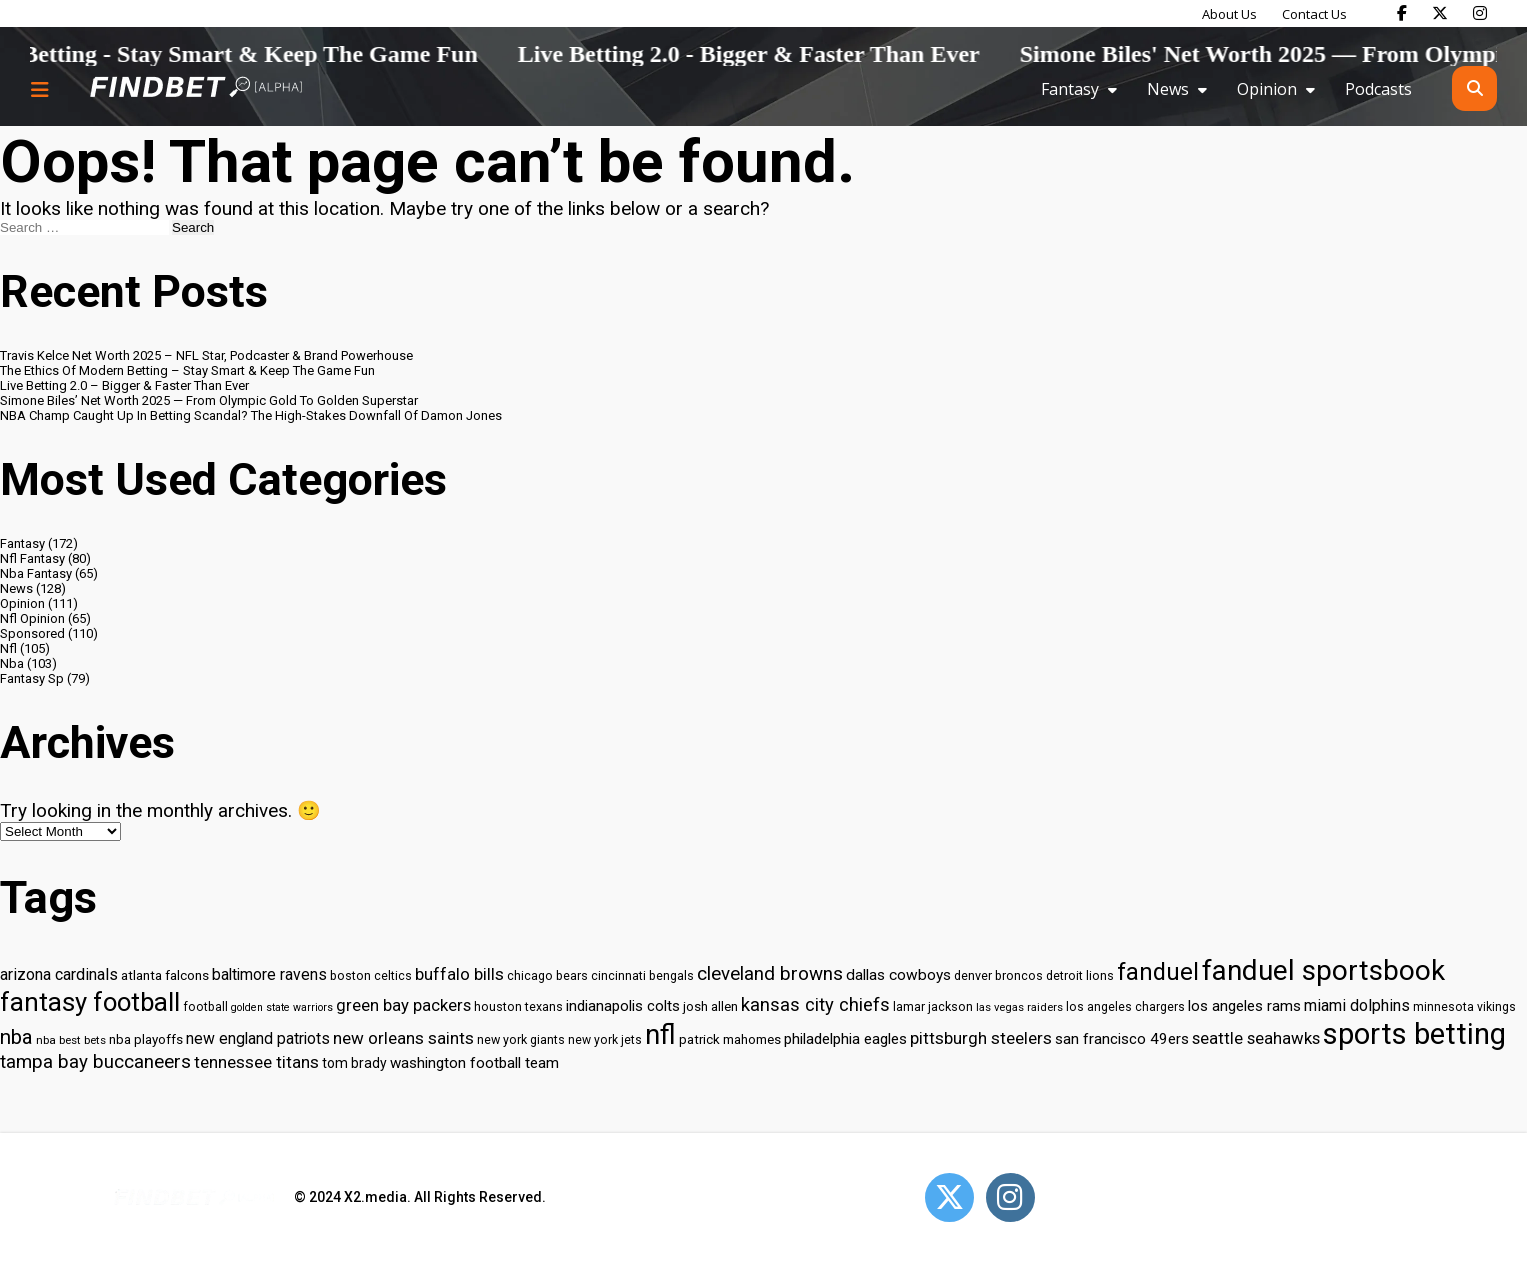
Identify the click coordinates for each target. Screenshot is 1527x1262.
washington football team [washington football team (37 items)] (474, 1063)
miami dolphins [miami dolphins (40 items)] (1357, 1005)
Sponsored (32, 633)
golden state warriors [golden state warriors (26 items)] (282, 1007)
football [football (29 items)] (205, 1007)
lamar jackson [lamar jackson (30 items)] (933, 1006)
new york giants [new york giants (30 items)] (521, 1039)
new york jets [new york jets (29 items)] (605, 1040)
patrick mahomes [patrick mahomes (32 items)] (730, 1039)
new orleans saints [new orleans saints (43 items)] (403, 1038)
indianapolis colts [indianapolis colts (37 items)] (623, 1006)
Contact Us (1314, 14)
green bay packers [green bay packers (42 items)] (403, 1005)
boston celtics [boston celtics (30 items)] (371, 975)
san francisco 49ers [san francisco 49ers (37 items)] (1122, 1039)
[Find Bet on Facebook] (1402, 13)
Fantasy (1070, 89)
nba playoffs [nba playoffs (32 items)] (146, 1039)
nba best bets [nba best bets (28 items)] (71, 1040)
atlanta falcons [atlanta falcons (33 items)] (165, 975)
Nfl (8, 648)
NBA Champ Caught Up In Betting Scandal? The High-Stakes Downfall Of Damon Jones (251, 415)
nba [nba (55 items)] (16, 1037)
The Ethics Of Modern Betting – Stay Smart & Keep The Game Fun (187, 370)
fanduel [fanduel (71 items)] (1158, 972)
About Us (1229, 14)
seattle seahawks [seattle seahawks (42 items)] (1256, 1038)
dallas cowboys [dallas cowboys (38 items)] (898, 975)
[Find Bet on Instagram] (1480, 13)
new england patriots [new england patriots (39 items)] (258, 1038)
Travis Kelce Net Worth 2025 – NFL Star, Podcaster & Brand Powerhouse (206, 355)
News (1168, 89)
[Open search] (1474, 88)
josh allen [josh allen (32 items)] (710, 1006)
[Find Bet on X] (1440, 13)
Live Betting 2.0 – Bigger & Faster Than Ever (124, 385)
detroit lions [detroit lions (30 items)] (1080, 975)
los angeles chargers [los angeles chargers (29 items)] (1125, 1007)
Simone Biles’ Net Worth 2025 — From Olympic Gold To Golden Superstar (209, 400)
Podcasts (1378, 89)
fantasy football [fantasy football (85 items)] (90, 1002)
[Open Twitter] (949, 1197)
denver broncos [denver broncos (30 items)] (998, 975)
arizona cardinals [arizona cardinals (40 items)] (59, 974)
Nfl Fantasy (32, 558)
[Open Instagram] (1010, 1197)
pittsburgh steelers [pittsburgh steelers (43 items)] (981, 1038)
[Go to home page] (196, 88)
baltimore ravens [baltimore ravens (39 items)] (269, 974)
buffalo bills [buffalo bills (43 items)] (459, 974)
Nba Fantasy (36, 573)
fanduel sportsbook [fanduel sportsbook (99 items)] (1323, 970)
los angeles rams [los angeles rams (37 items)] (1244, 1006)
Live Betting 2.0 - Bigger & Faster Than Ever (843, 54)
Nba (12, 663)
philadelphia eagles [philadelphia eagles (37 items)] (845, 1039)
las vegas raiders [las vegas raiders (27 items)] (1019, 1007)
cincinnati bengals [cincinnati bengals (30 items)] (642, 975)
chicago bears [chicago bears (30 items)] (547, 975)
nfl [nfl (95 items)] (660, 1035)
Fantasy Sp (32, 678)
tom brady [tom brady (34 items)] (354, 1063)
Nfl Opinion (32, 618)
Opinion (1267, 89)
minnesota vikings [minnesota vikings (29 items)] (1464, 1007)
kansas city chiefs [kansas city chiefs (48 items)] (815, 1005)
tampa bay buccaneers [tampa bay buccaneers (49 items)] (95, 1062)
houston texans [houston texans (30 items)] (518, 1006)
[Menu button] (40, 89)
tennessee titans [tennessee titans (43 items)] (256, 1062)
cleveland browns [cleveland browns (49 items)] (770, 974)
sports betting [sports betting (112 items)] (1414, 1034)
